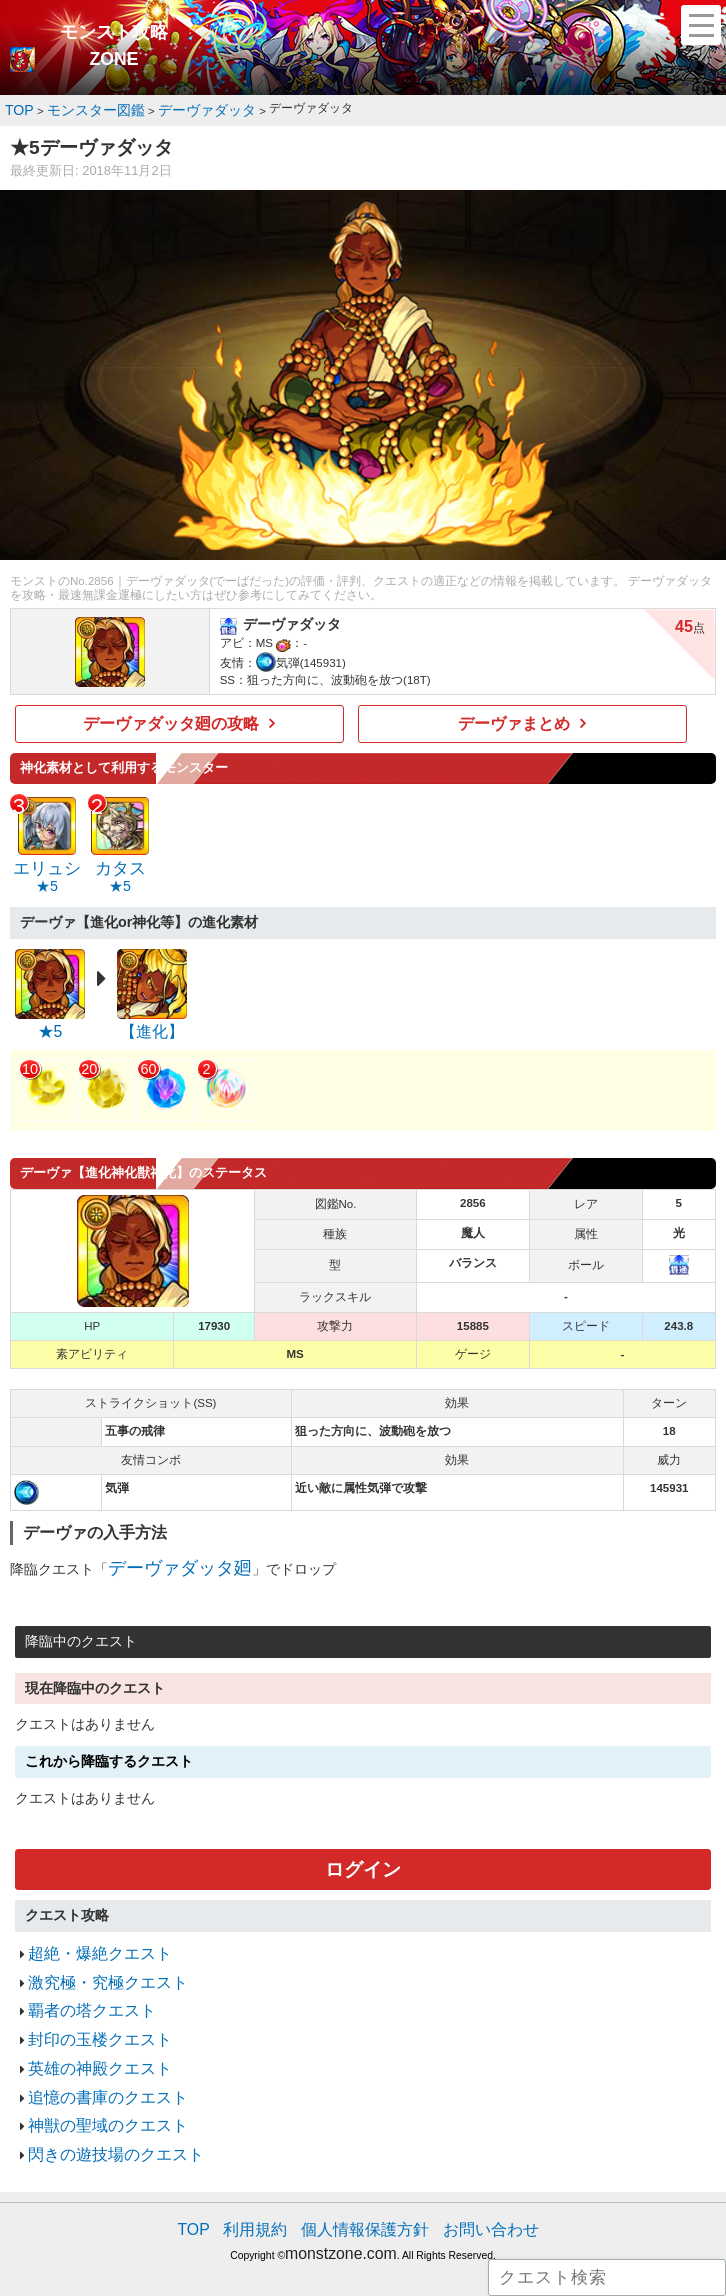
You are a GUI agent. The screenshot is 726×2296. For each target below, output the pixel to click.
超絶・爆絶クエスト (86, 1925)
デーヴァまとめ (514, 718)
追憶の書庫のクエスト (93, 2047)
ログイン (363, 1846)
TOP (220, 2166)
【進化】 (152, 1016)
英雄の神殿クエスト (86, 2023)
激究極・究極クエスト (93, 1949)
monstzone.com (340, 2186)
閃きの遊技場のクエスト (99, 2096)
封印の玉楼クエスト (86, 1998)
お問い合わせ (470, 2166)
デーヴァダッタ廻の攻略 (171, 718)
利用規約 (273, 2166)
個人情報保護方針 (365, 2166)
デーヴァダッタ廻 (164, 1549)
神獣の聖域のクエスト (93, 2071)
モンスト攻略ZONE (114, 46)
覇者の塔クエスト (80, 1974)
